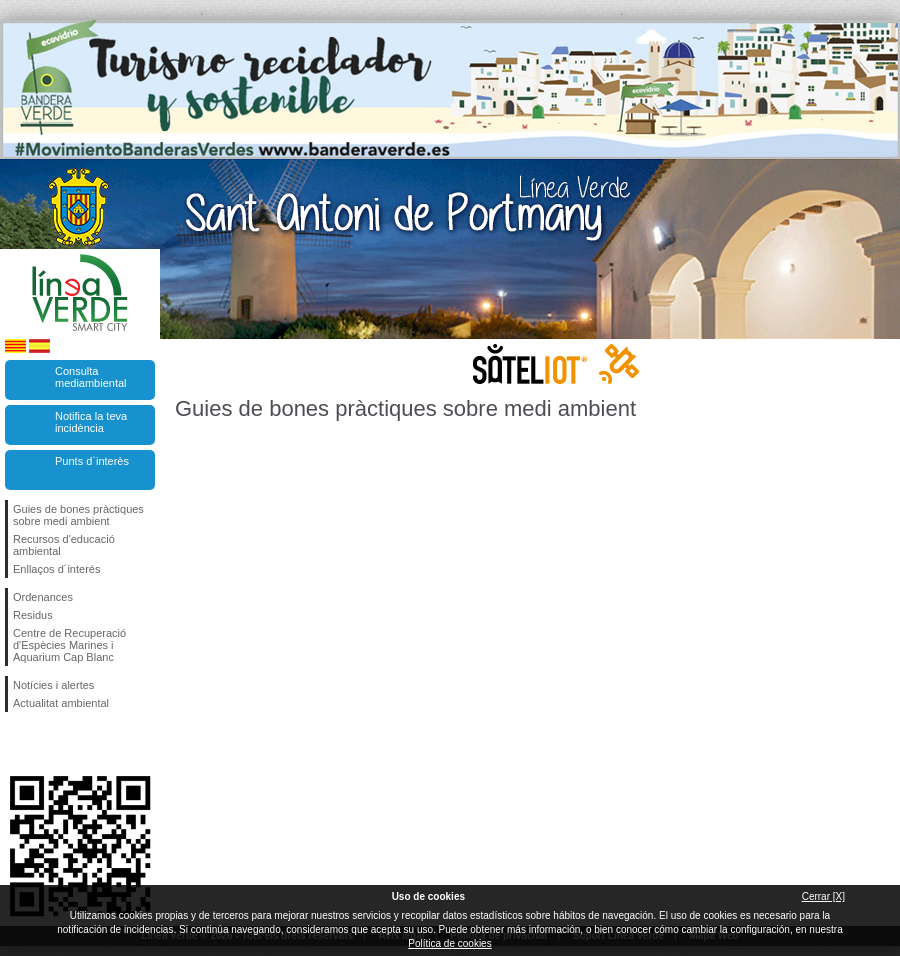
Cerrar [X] (823, 896)
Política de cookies (449, 943)
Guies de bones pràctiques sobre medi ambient (78, 515)
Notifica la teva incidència (91, 422)
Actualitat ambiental (61, 703)
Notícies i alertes (53, 685)
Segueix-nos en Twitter (50, 744)
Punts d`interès (92, 461)
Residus (33, 615)
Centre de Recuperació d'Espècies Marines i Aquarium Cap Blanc (69, 645)
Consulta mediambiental (91, 377)
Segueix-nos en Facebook (17, 744)
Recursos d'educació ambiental (64, 545)
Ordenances (43, 597)
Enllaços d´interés (56, 569)
